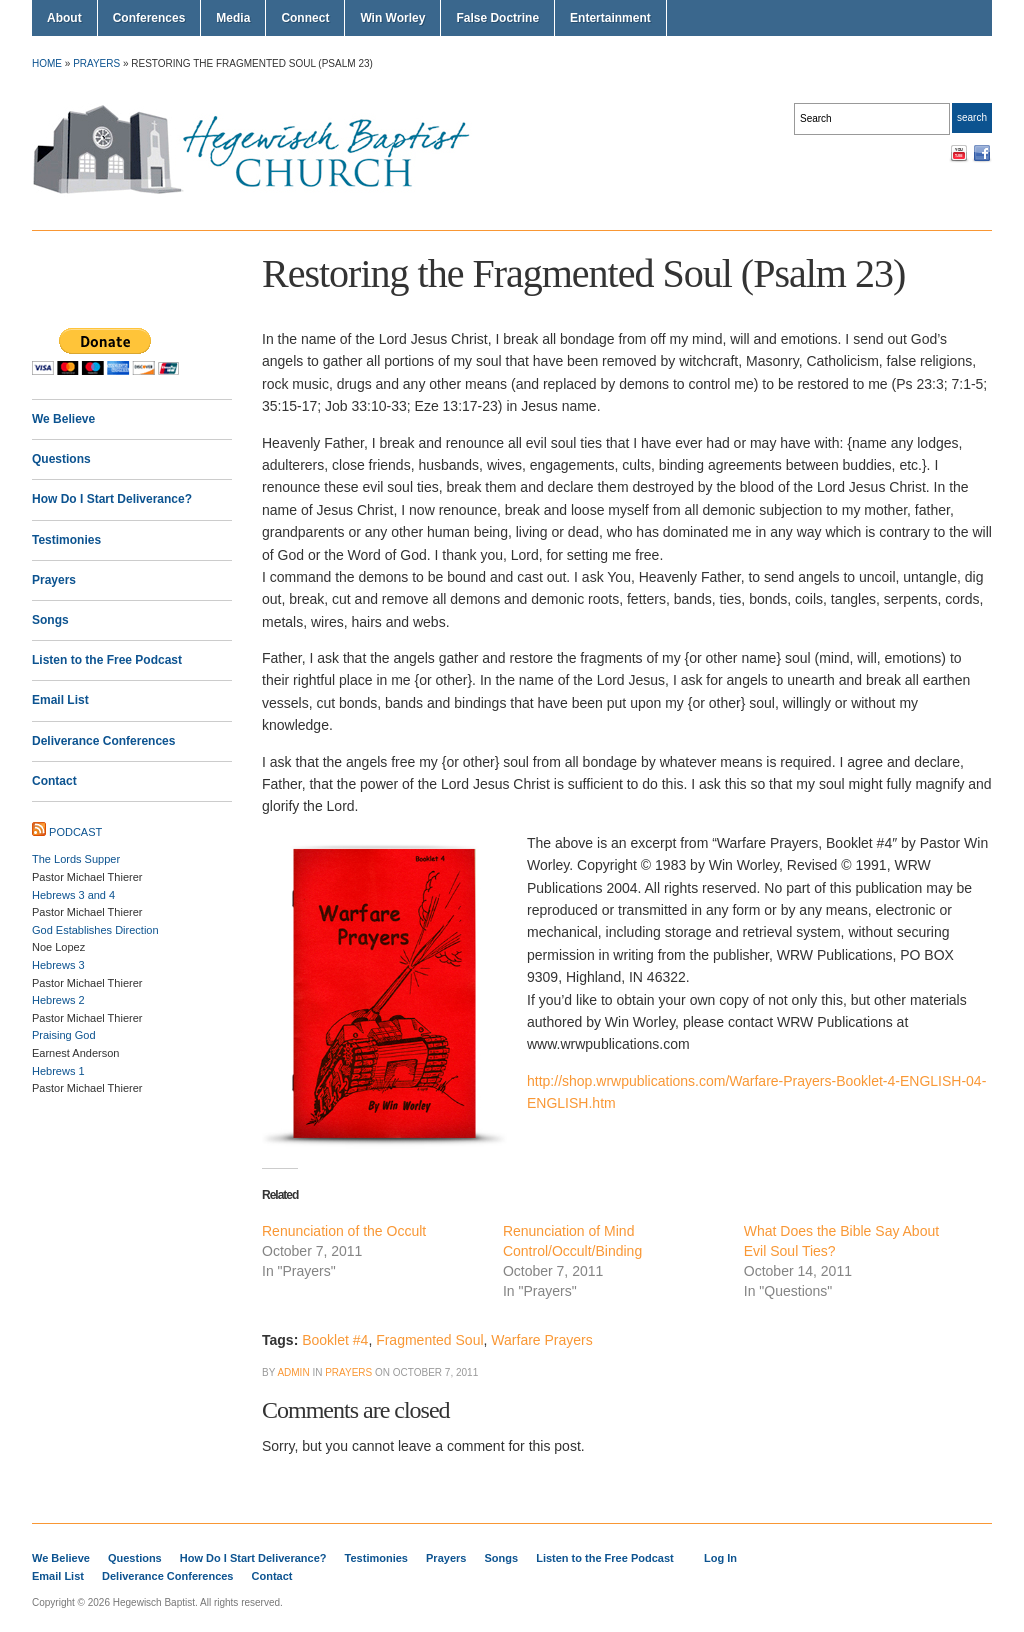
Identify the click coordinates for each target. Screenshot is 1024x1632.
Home (47, 63)
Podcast (75, 832)
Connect (305, 18)
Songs (50, 620)
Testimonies (66, 540)
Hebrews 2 (58, 1000)
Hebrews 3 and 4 (73, 895)
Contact (54, 781)
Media (233, 18)
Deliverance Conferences (103, 741)
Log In (720, 1558)
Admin (293, 1372)
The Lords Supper (76, 859)
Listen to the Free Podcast (107, 660)
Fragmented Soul (429, 1340)
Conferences (149, 18)
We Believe (63, 419)
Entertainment (610, 18)
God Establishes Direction (95, 930)
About (64, 18)
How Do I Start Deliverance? (112, 499)
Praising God (64, 1035)
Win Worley (392, 18)
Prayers (96, 63)
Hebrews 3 (58, 965)
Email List (60, 700)
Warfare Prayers (541, 1340)
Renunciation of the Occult (344, 1231)
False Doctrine (497, 18)
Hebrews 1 (58, 1071)
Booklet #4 (335, 1340)
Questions (61, 459)
